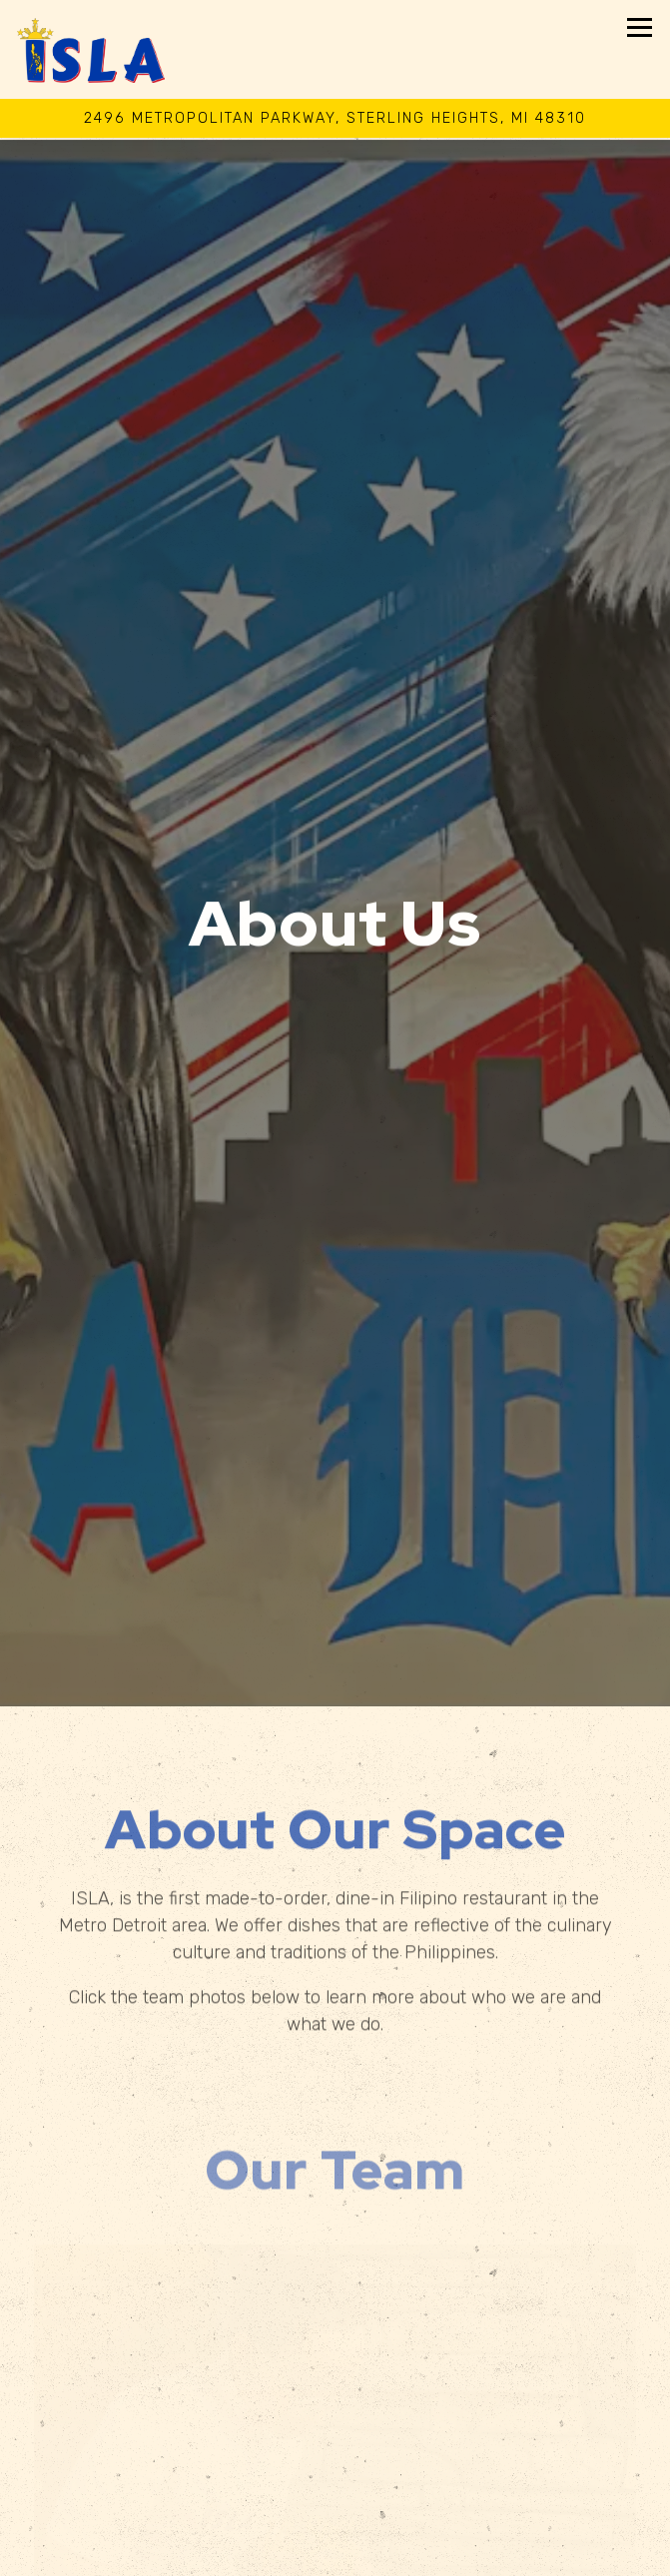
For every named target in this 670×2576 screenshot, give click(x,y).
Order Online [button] (335, 2553)
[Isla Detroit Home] (92, 49)
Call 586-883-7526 (335, 2509)
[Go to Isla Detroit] (335, 119)
